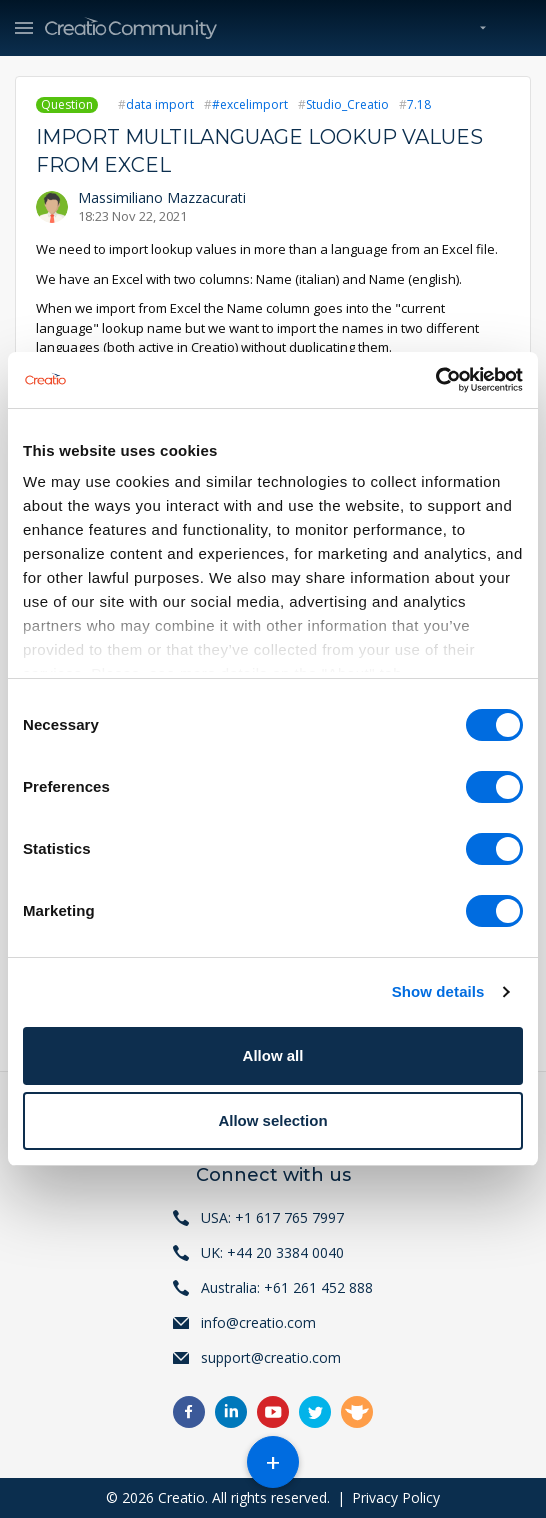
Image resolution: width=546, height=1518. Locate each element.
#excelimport (250, 104)
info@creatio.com (258, 1322)
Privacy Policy (396, 1497)
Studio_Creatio (347, 104)
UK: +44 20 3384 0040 (272, 1252)
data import (160, 104)
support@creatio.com (271, 1357)
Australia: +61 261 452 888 (287, 1287)
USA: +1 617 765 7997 (272, 1217)
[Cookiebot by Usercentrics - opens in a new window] (435, 380)
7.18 (419, 104)
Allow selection (272, 1120)
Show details (438, 991)
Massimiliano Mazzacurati (162, 197)
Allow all (273, 1055)
